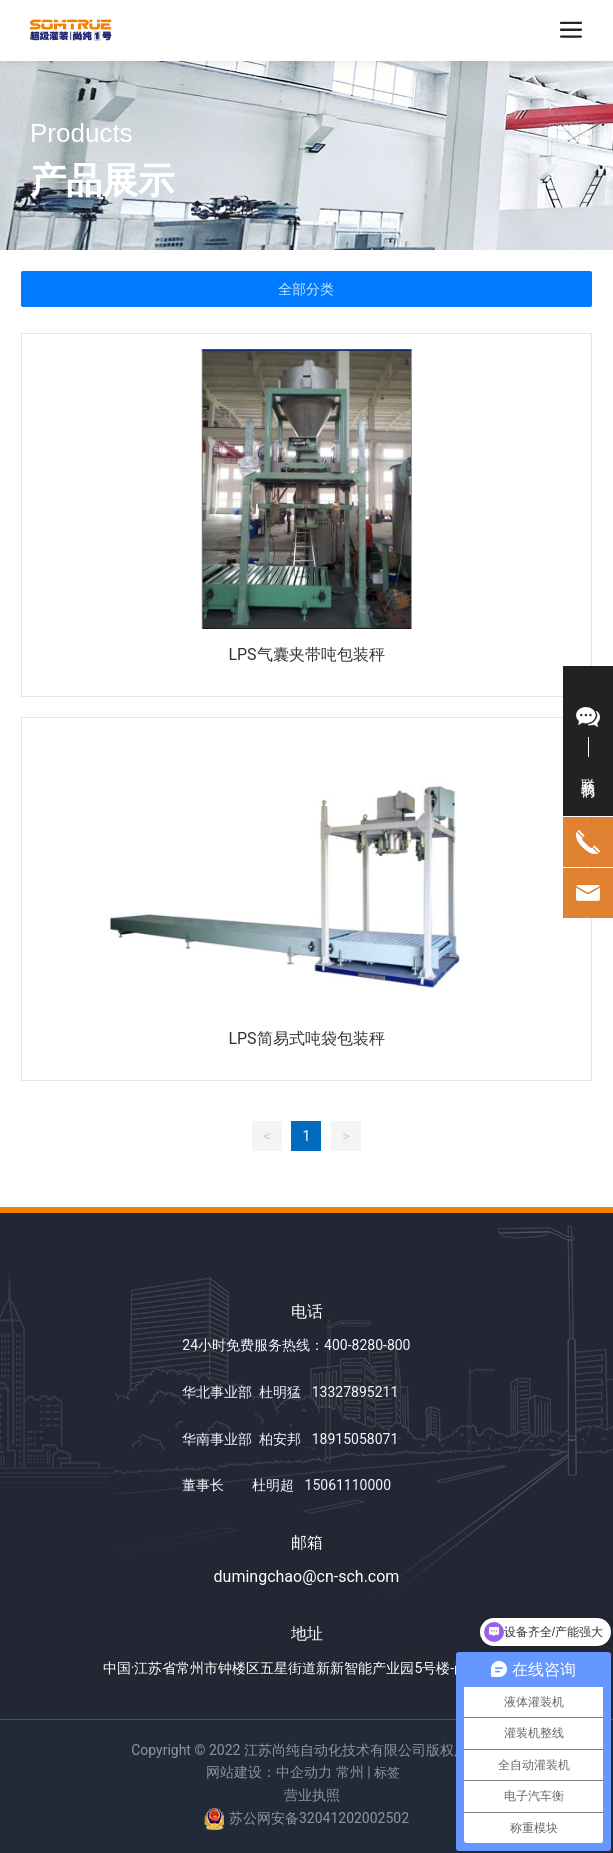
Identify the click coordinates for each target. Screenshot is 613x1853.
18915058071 (355, 1439)
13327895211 (355, 1392)
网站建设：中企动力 (269, 1772)
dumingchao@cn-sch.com (307, 1576)
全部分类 (306, 289)
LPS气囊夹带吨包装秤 (306, 654)
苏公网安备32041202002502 (319, 1818)
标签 (387, 1772)
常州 (350, 1772)
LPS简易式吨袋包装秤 (306, 1038)
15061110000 (348, 1485)
